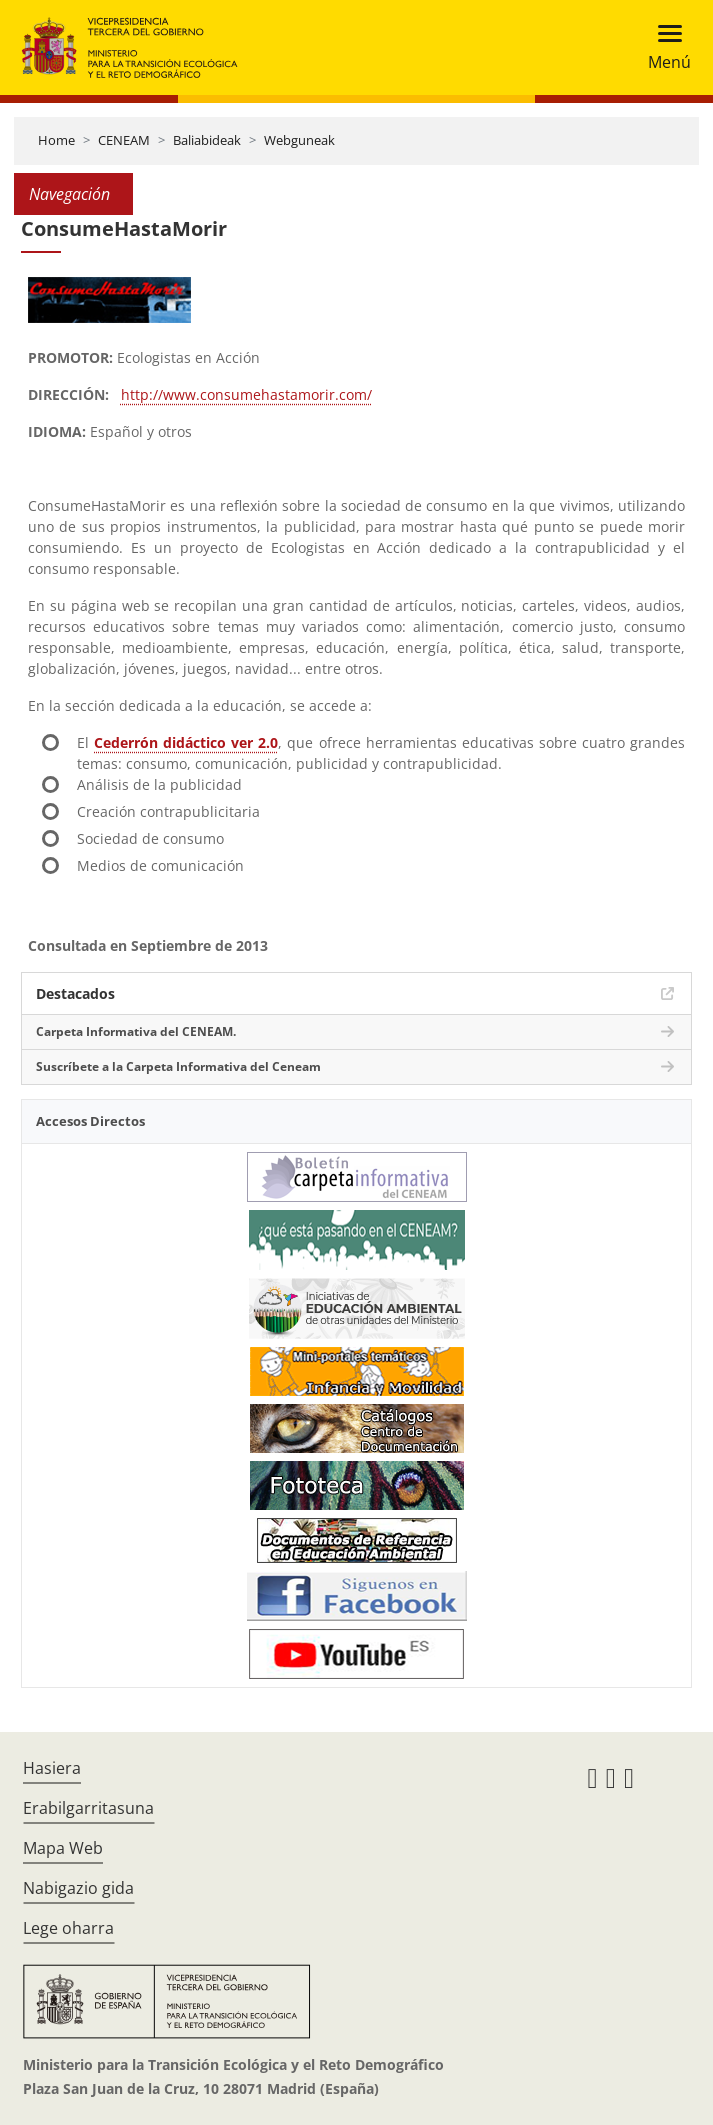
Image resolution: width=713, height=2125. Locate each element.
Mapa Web (63, 1848)
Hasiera (52, 1768)
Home (56, 140)
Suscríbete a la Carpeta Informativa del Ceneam (178, 1066)
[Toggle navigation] (663, 47)
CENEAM (124, 140)
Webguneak (299, 140)
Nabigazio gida (78, 1888)
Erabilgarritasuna (88, 1808)
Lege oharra (68, 1928)
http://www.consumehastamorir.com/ (246, 394)
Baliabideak (207, 140)
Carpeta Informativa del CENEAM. (136, 1031)
